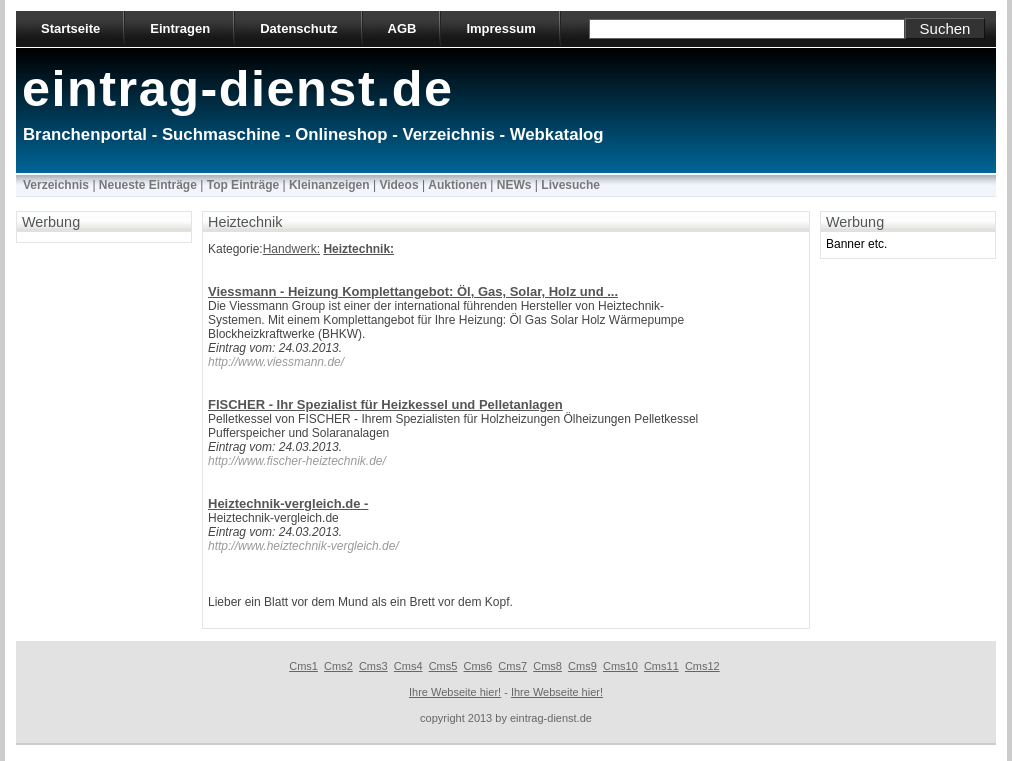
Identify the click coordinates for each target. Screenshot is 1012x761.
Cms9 (582, 666)
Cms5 (443, 666)
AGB (402, 28)
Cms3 (373, 666)
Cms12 (702, 666)
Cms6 (478, 666)
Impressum (500, 28)
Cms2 (338, 666)
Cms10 (620, 666)
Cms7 (512, 666)
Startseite (70, 28)
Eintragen (180, 28)
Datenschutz (298, 28)
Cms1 (303, 666)
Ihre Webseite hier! (455, 692)
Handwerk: (291, 249)
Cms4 (408, 666)
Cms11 (661, 666)
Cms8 (547, 666)
